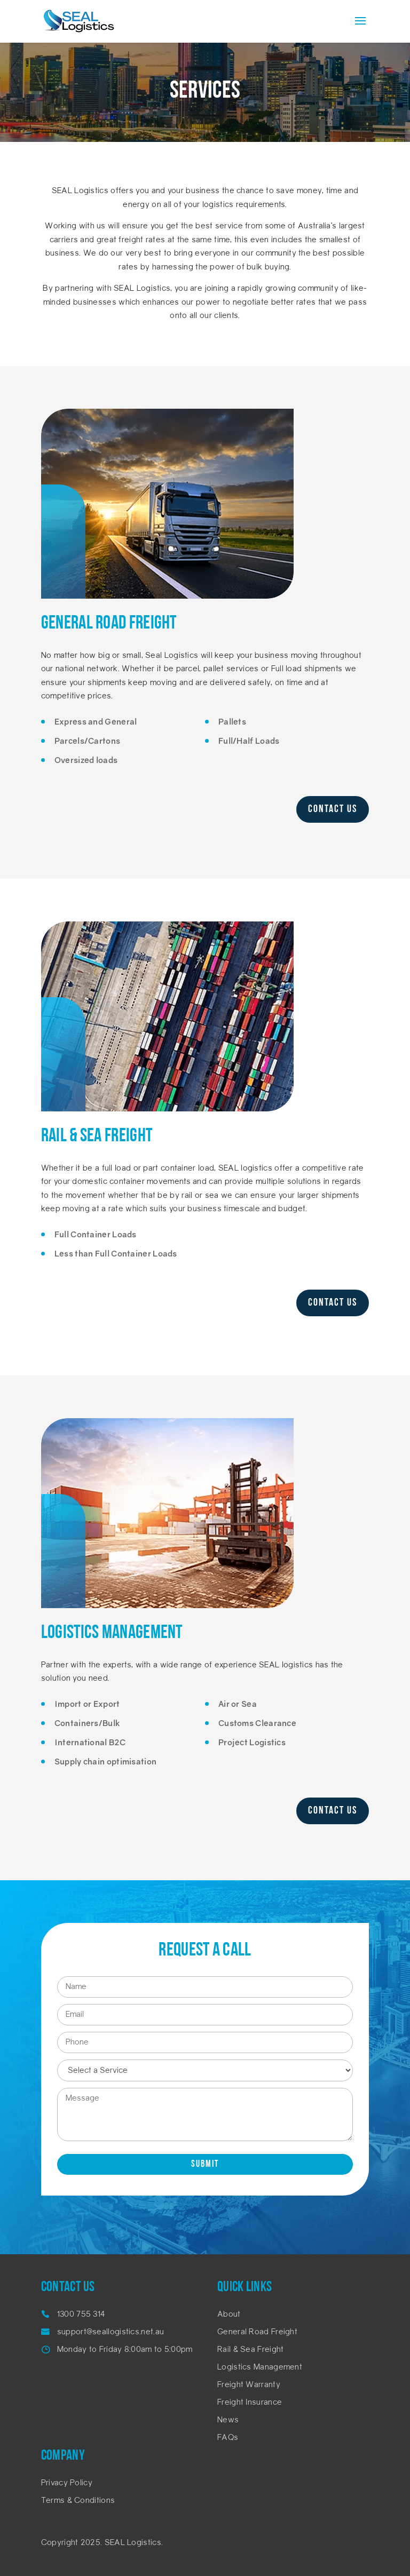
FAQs (227, 2438)
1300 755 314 (81, 2315)
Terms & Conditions (78, 2501)
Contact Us (332, 809)
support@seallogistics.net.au (110, 2332)
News (228, 2420)
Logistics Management (259, 2368)
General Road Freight (257, 2332)
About (229, 2315)
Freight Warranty (248, 2385)
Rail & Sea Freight (250, 2350)
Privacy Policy (66, 2483)
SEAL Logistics (133, 2543)
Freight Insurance (249, 2403)
